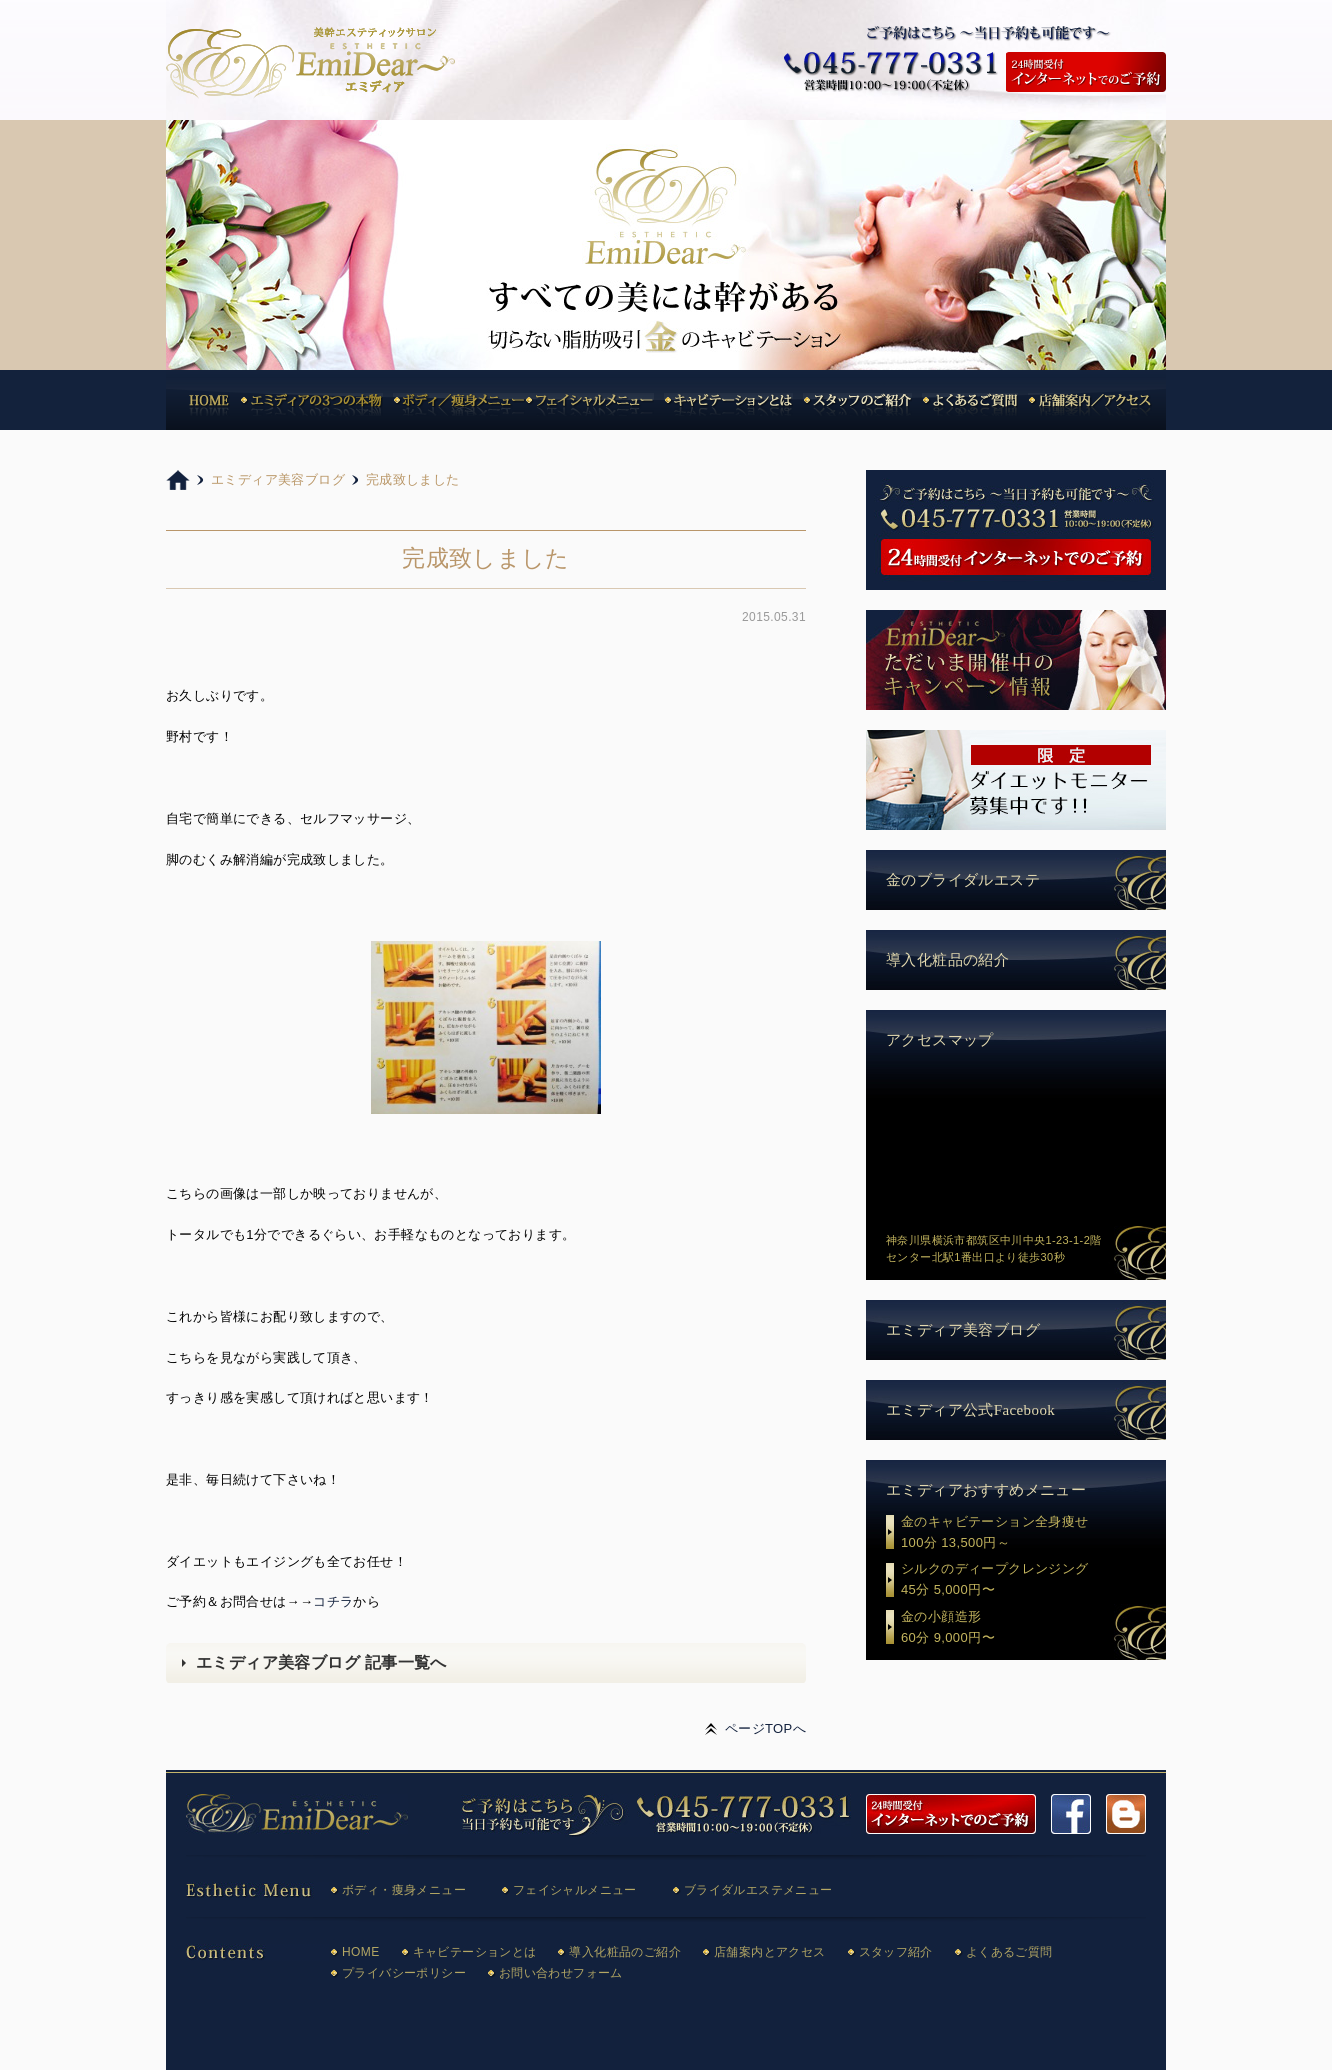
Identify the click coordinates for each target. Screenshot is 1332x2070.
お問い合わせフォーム (561, 1973)
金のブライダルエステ (963, 880)
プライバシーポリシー (404, 1973)
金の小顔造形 (1033, 1629)
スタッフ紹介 (896, 1952)
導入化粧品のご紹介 (625, 1952)
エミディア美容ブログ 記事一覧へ (321, 1662)
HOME (361, 1952)
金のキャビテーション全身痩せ (1033, 1534)
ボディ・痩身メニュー (404, 1890)
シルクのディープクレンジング (1033, 1581)
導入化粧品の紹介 (947, 960)
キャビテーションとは (475, 1952)
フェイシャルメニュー (575, 1890)
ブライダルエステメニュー (758, 1890)
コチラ (333, 1601)
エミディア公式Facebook (970, 1410)
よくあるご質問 (1009, 1952)
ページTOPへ (765, 1728)
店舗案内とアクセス (770, 1952)
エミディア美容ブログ (963, 1330)
